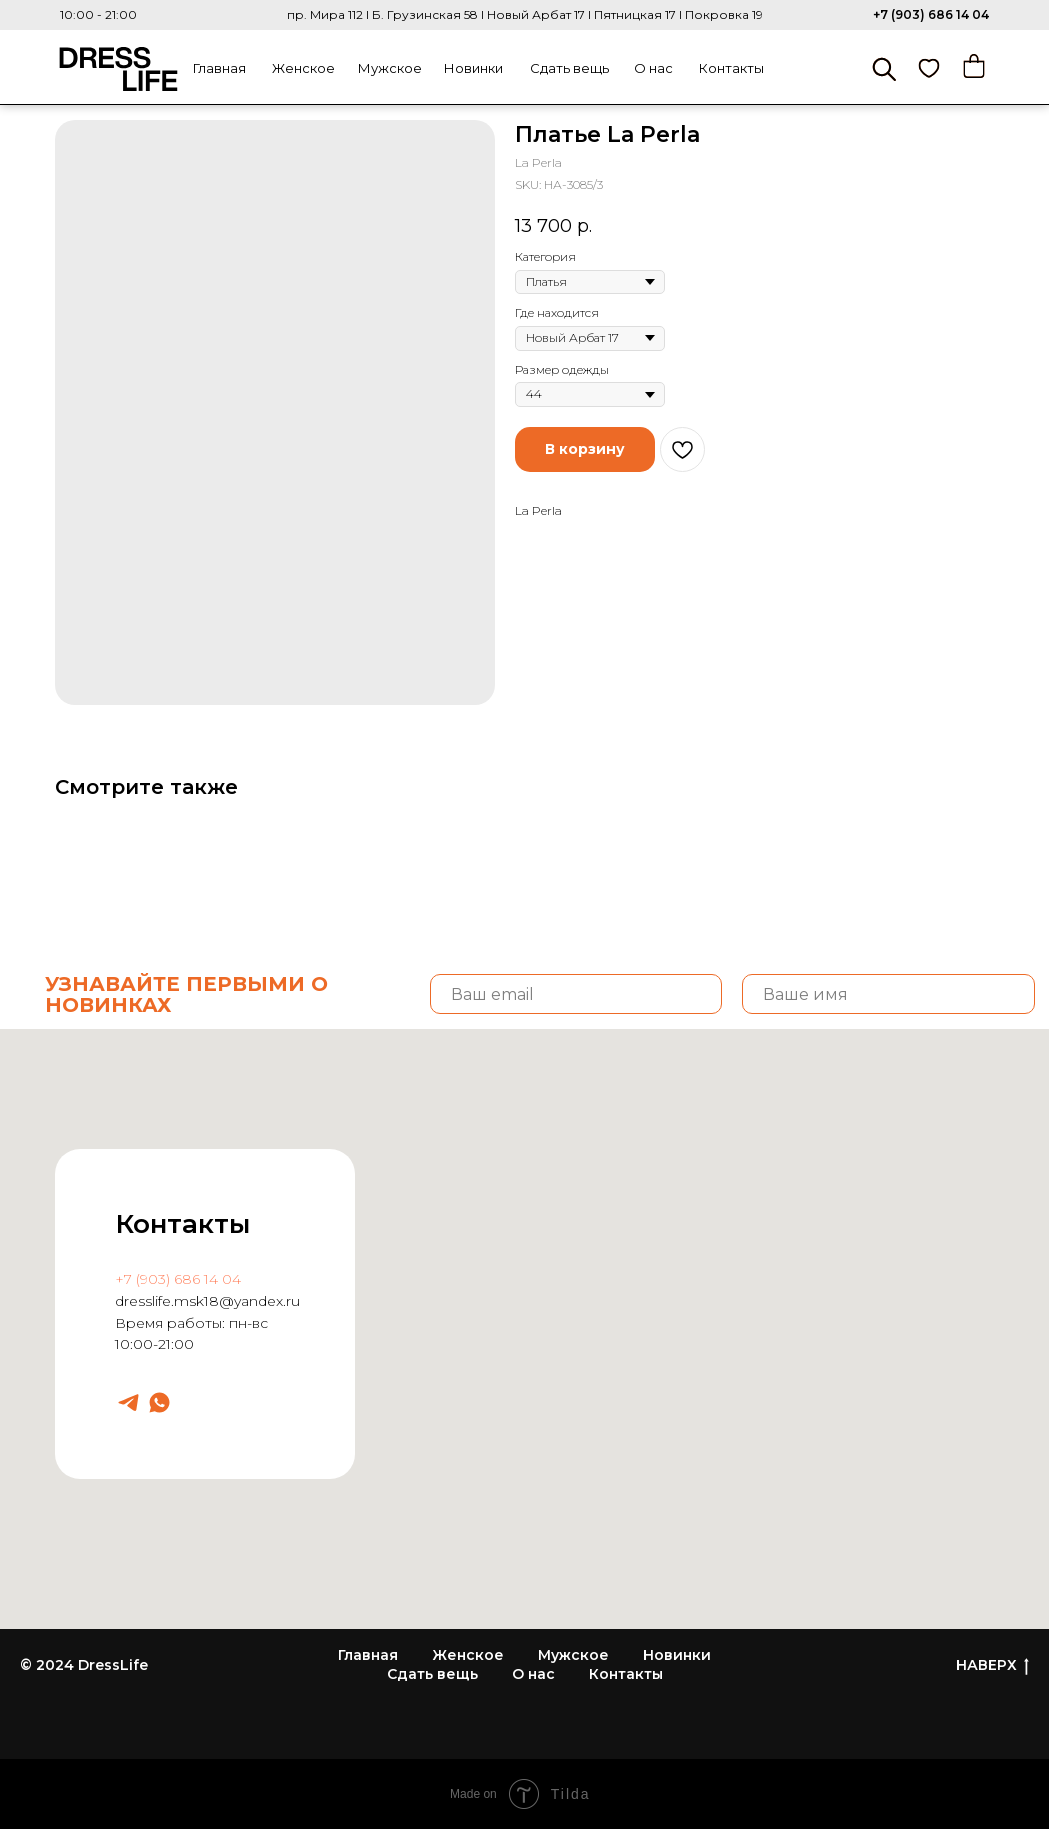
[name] (888, 994)
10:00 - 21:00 (98, 14)
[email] (576, 994)
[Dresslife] (128, 1402)
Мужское (390, 68)
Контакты (731, 68)
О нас (653, 68)
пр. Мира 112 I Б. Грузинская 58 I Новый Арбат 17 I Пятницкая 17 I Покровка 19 (525, 14)
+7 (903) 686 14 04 (931, 14)
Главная (219, 68)
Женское (303, 68)
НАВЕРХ (992, 1665)
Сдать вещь (569, 68)
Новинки (473, 68)
